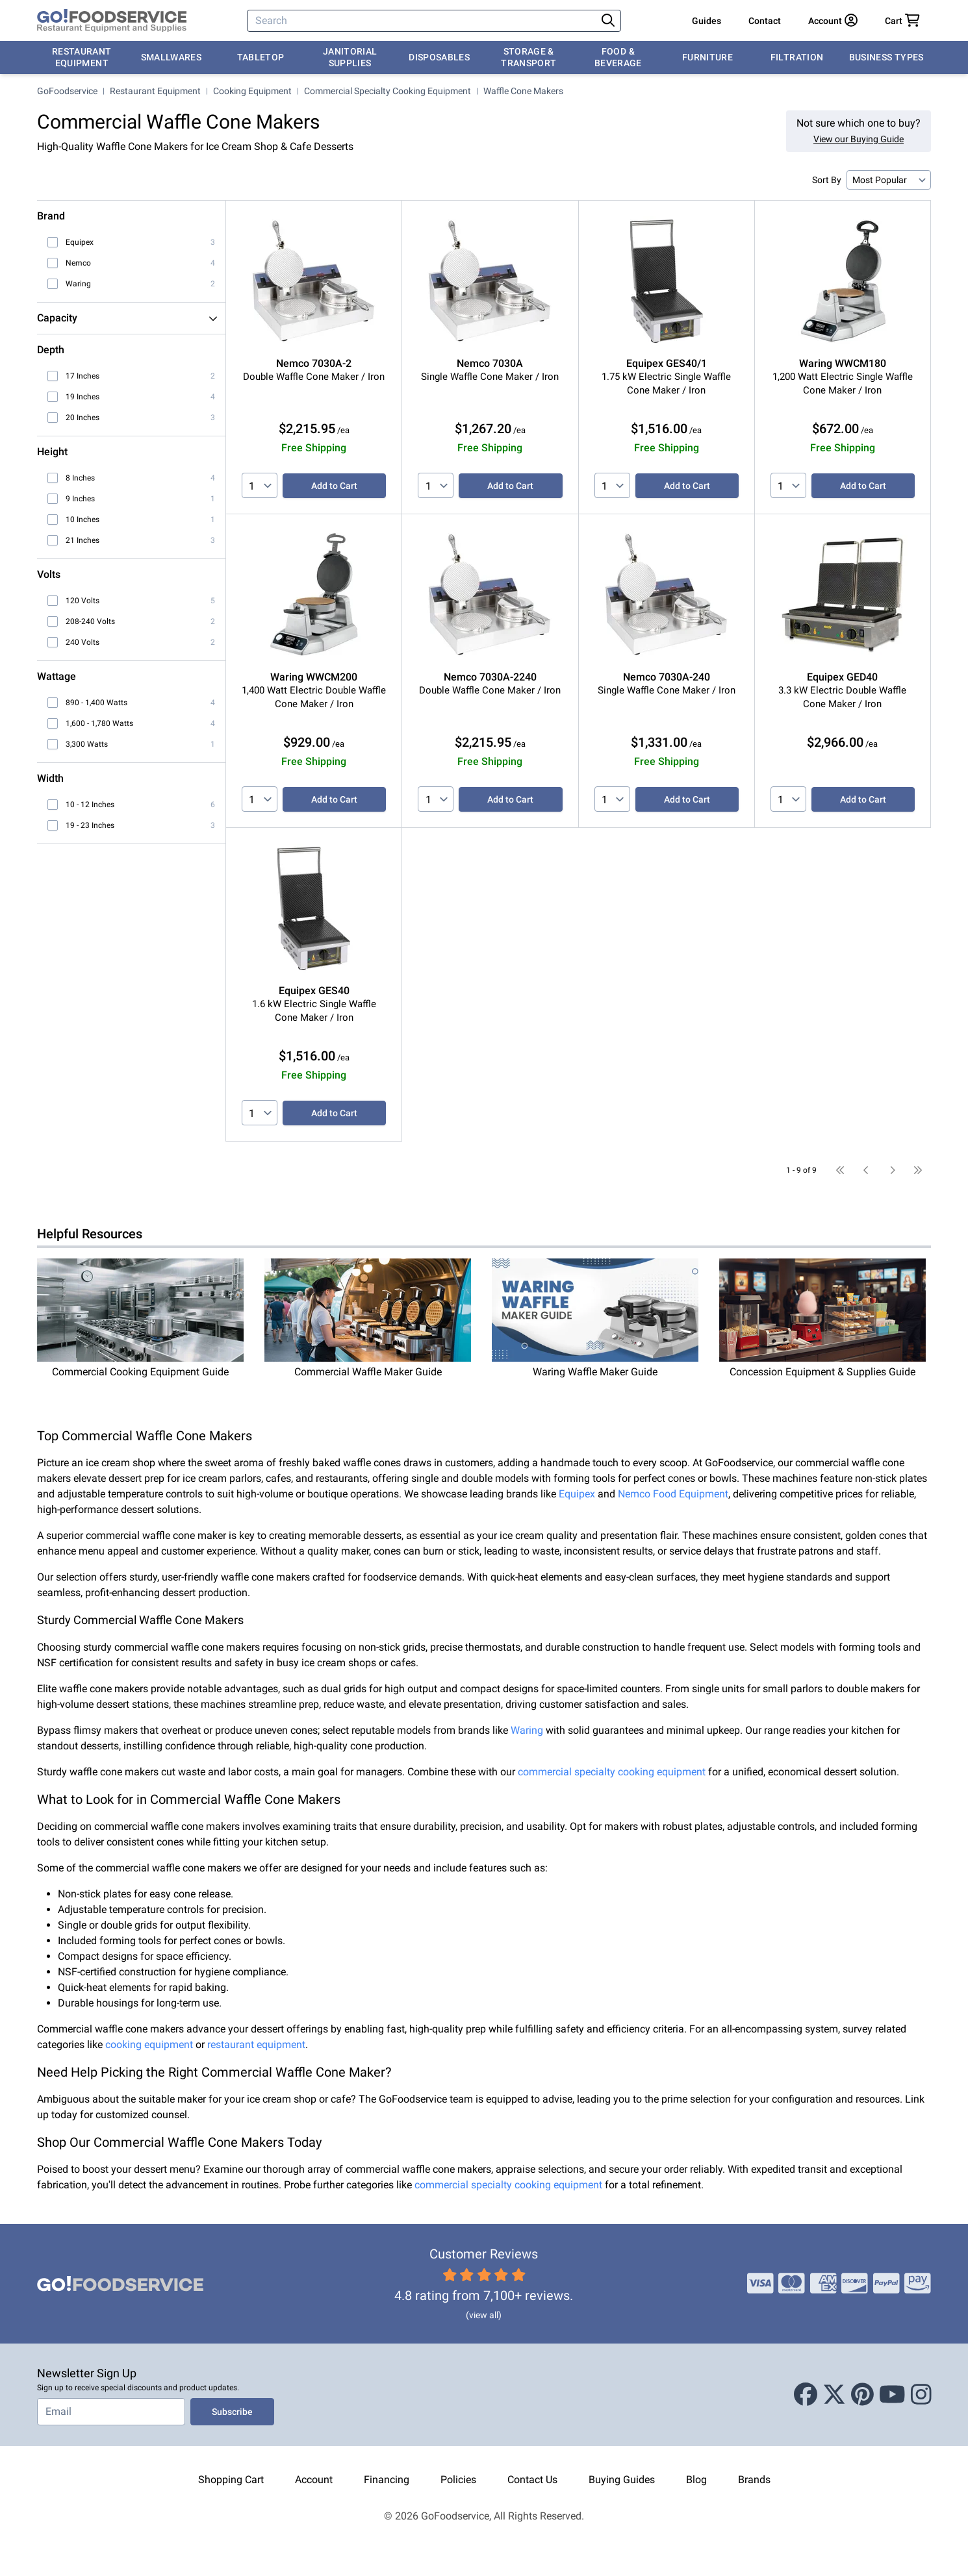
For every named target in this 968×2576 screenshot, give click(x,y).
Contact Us (532, 2479)
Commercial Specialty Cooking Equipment (387, 91)
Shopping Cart (231, 2479)
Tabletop (261, 57)
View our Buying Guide (858, 139)
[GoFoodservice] (111, 20)
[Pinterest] (862, 2395)
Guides (706, 21)
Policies (458, 2479)
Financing (386, 2479)
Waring (527, 1730)
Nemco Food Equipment (673, 1494)
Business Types (886, 57)
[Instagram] (921, 2395)
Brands (754, 2479)
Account (314, 2479)
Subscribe (232, 2412)
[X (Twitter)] (834, 2395)
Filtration (797, 57)
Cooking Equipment (252, 91)
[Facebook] (805, 2395)
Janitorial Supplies (350, 57)
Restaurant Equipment (82, 57)
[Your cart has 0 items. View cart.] (902, 20)
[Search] (423, 20)
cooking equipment (149, 2044)
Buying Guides (622, 2479)
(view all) (484, 2315)
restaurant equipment (256, 2044)
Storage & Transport (528, 57)
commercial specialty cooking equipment (612, 1772)
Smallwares (171, 57)
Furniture (707, 57)
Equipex (577, 1494)
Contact (764, 21)
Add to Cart (334, 486)
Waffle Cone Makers (523, 91)
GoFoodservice (67, 91)
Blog (696, 2479)
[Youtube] (892, 2395)
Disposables (439, 57)
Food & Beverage (618, 57)
